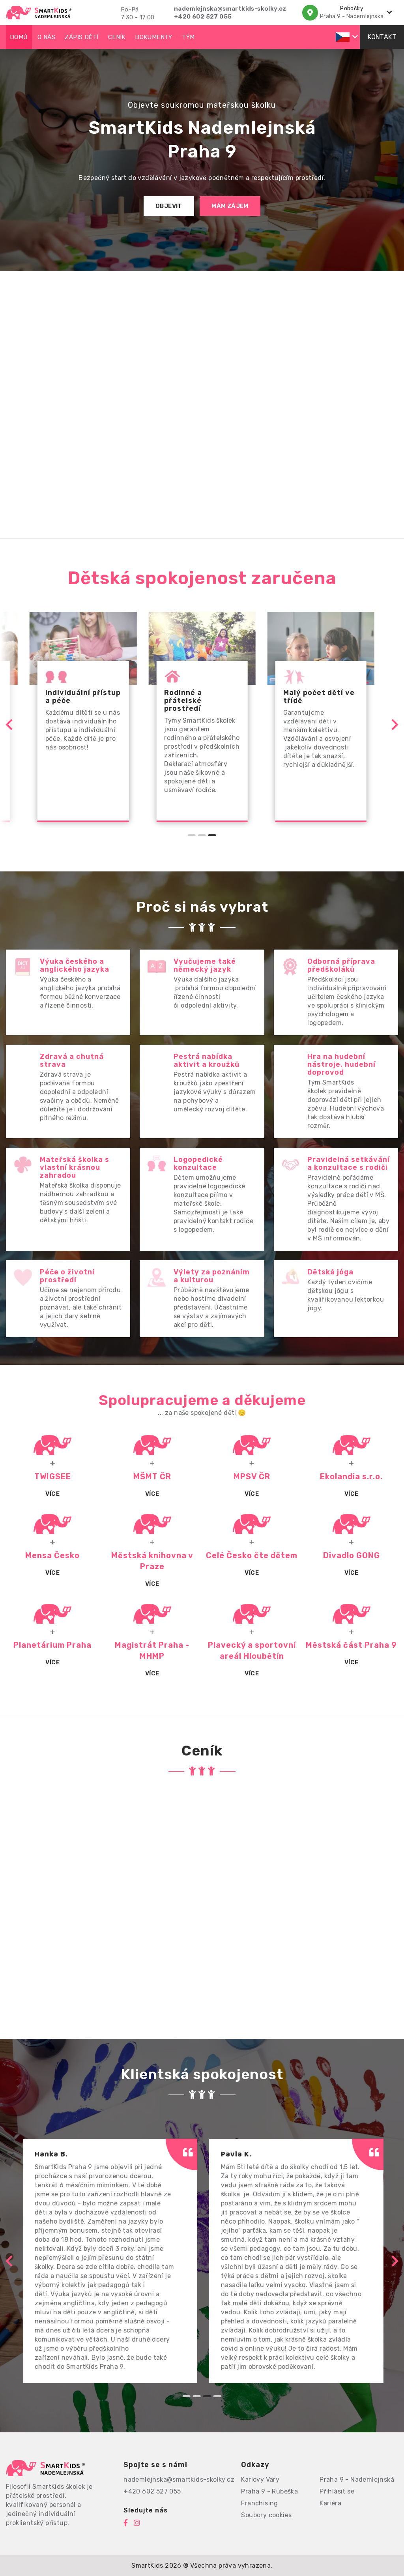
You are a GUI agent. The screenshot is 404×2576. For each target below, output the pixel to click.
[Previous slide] (10, 725)
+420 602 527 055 (203, 16)
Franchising (259, 2503)
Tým (188, 37)
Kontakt (382, 37)
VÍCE (252, 1493)
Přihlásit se (337, 2491)
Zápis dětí (81, 37)
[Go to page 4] (217, 2396)
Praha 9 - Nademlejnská (357, 2479)
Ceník (116, 37)
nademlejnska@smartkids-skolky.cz (230, 8)
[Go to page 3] (212, 835)
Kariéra (330, 2503)
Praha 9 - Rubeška (269, 2491)
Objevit (168, 206)
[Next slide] (394, 2261)
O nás (46, 37)
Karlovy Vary (260, 2479)
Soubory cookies (266, 2515)
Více (52, 1493)
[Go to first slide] (394, 725)
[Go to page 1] (192, 835)
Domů (19, 37)
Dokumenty (153, 37)
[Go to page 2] (202, 835)
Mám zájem (230, 206)
